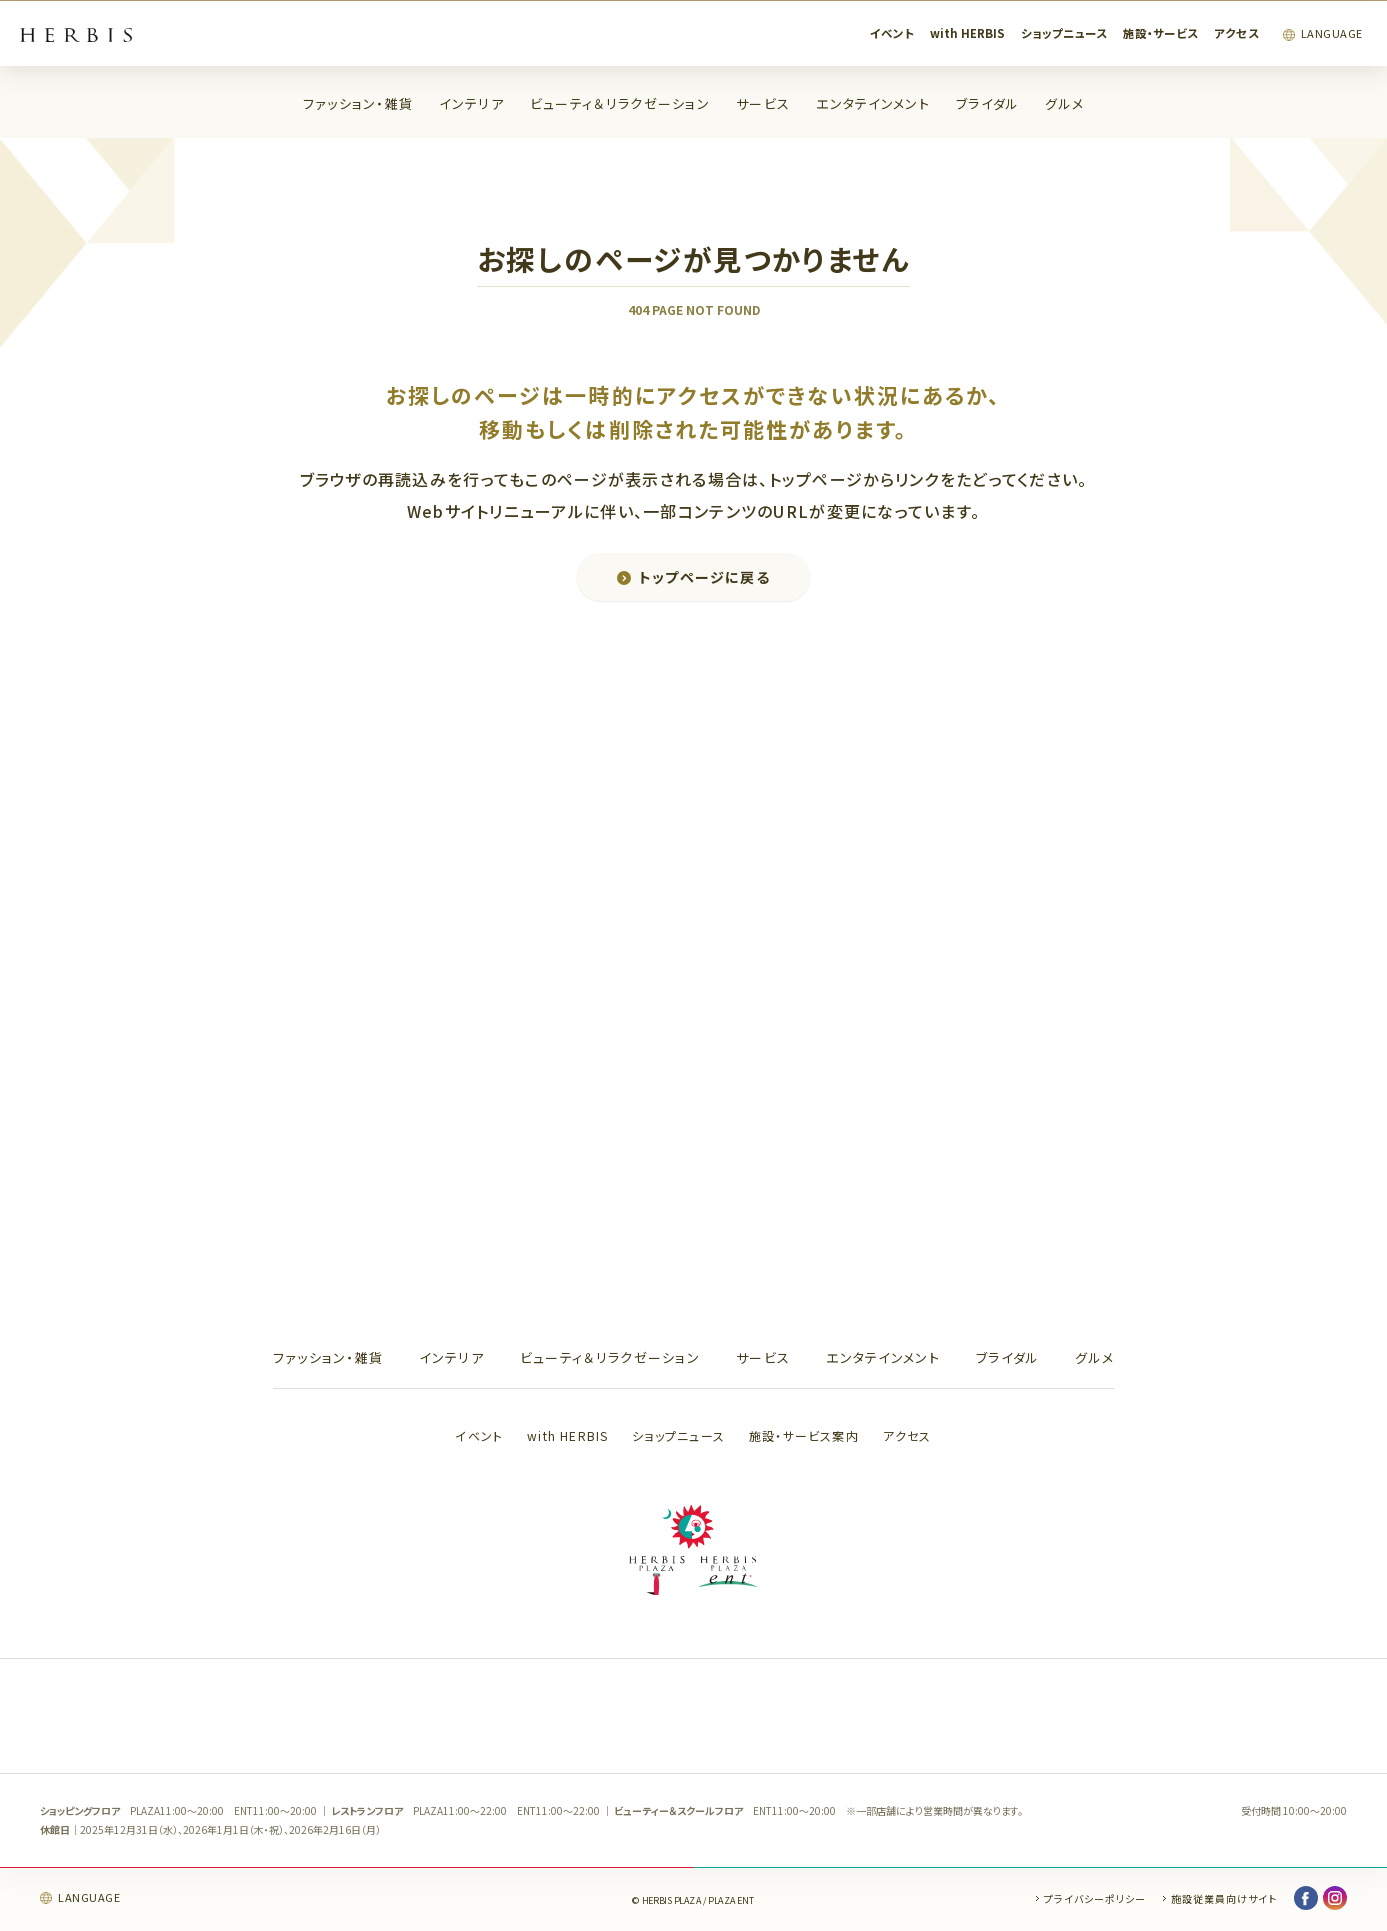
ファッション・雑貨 (358, 103)
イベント (892, 33)
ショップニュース (1064, 33)
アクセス (1236, 33)
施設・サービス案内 (804, 1435)
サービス (763, 103)
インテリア (471, 103)
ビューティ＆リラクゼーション (620, 103)
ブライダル (988, 103)
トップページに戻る (705, 577)
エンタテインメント (873, 103)
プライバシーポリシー (1095, 1898)
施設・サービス (1160, 33)
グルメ (1064, 103)
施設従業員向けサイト (1224, 1898)
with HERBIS (967, 33)
